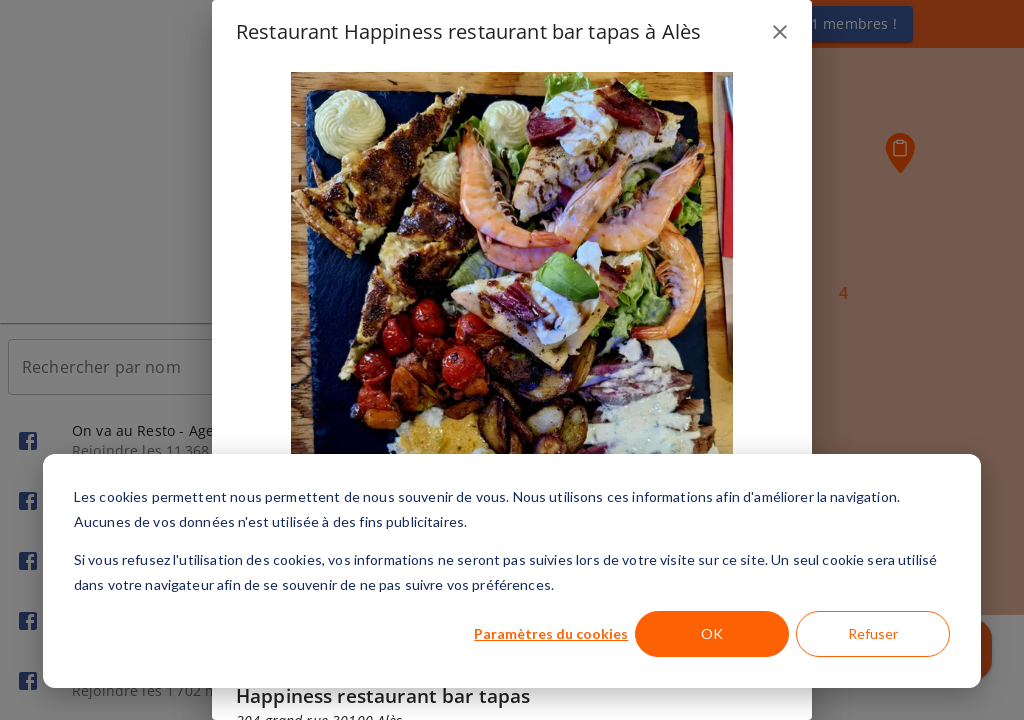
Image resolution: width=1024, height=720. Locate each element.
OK (712, 633)
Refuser (873, 633)
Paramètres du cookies (551, 633)
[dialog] (512, 571)
